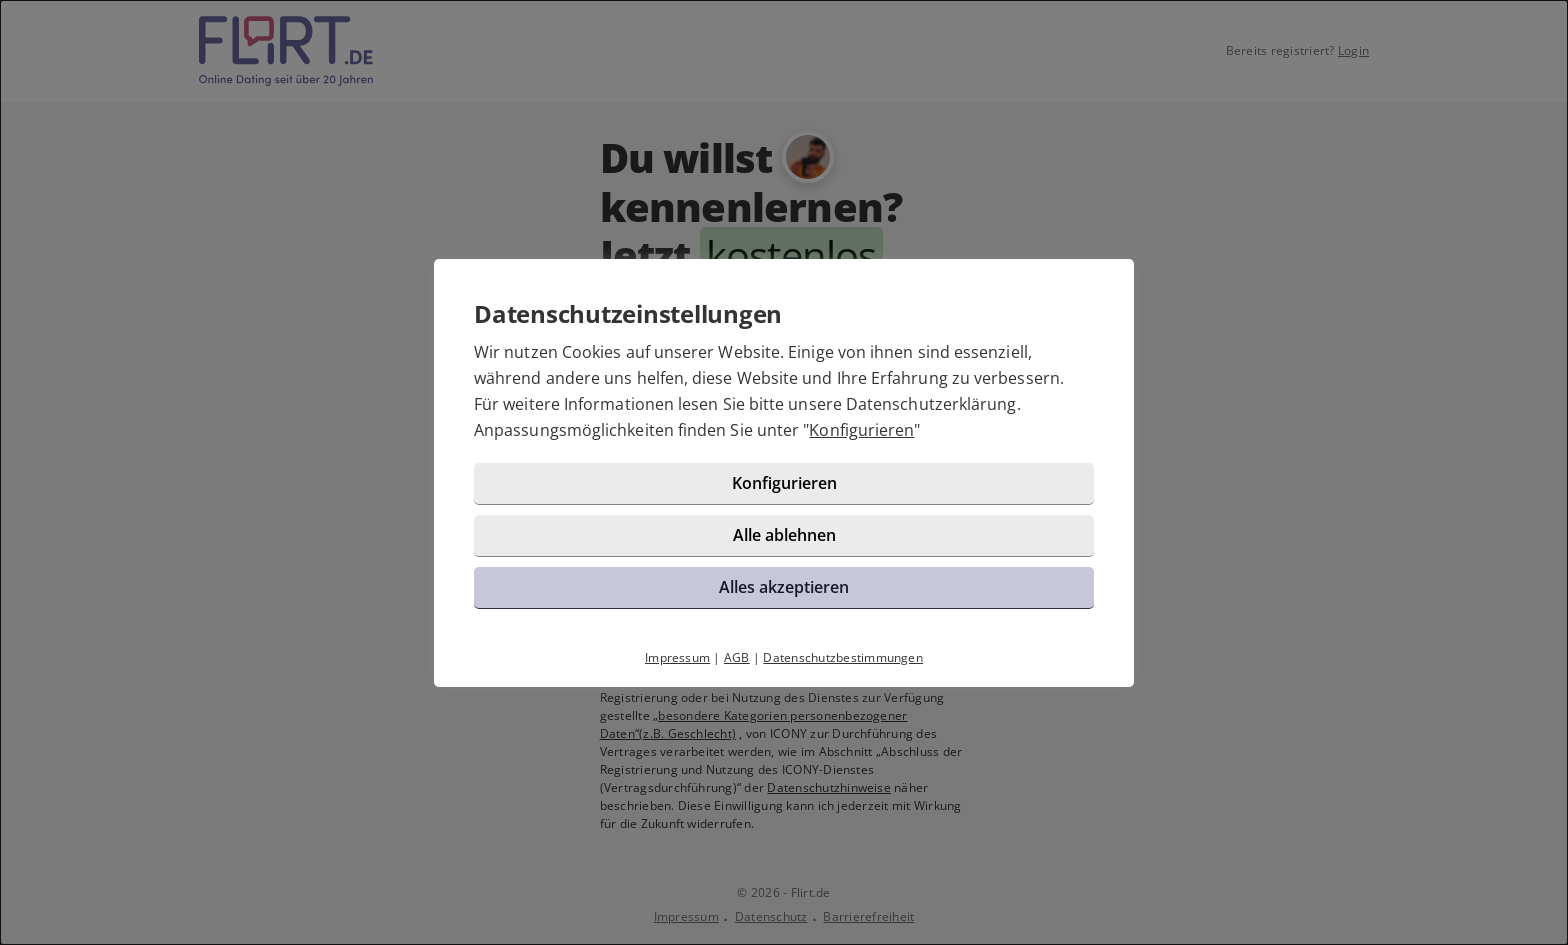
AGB (737, 657)
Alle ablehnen (784, 535)
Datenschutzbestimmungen (843, 657)
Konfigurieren (861, 430)
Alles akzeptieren (784, 587)
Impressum (677, 657)
